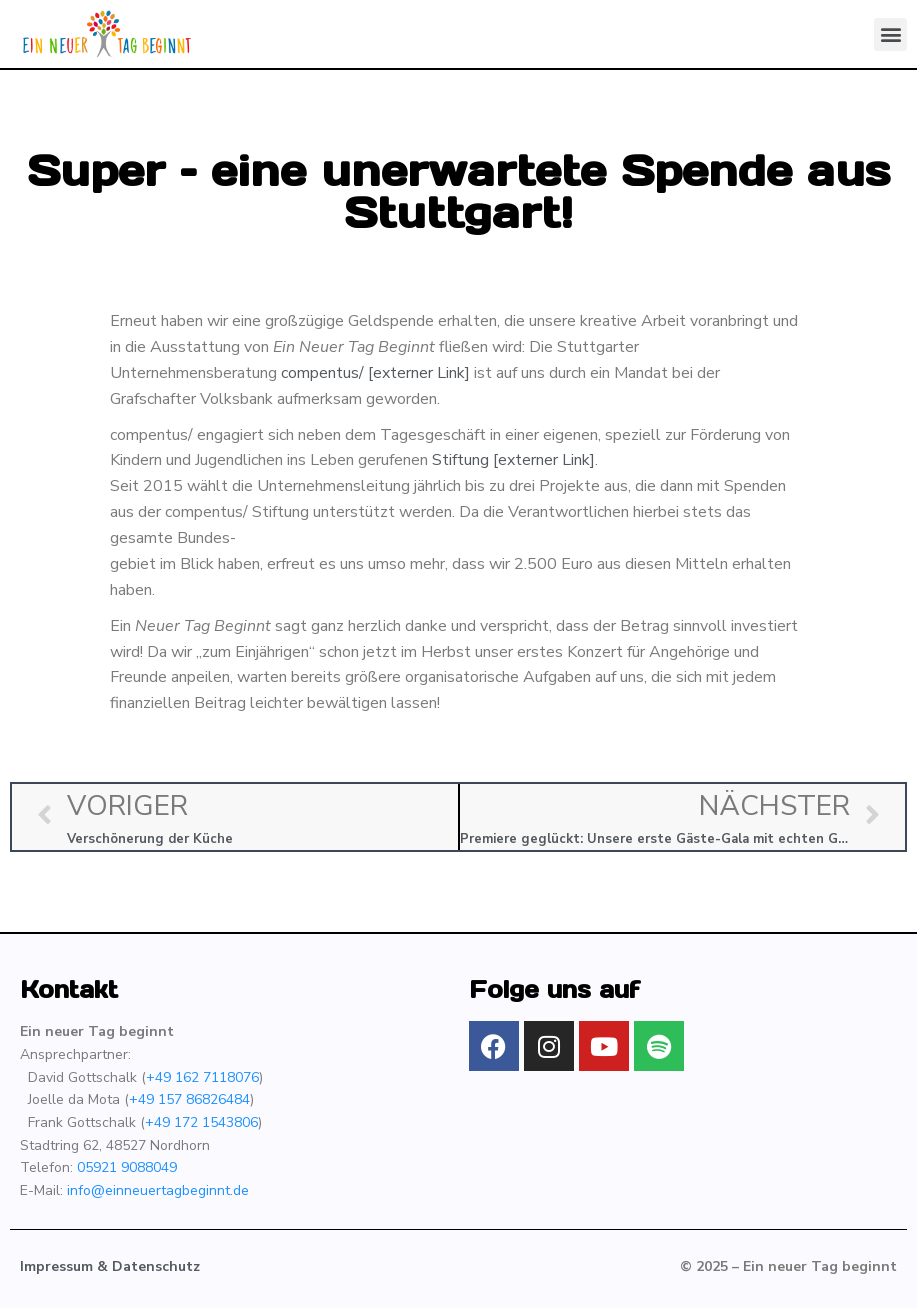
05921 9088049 (127, 1167)
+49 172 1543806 (201, 1122)
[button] (890, 34)
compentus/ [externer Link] (375, 373)
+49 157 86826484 (189, 1099)
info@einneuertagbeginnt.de (158, 1190)
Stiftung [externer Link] (513, 460)
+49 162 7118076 (202, 1077)
